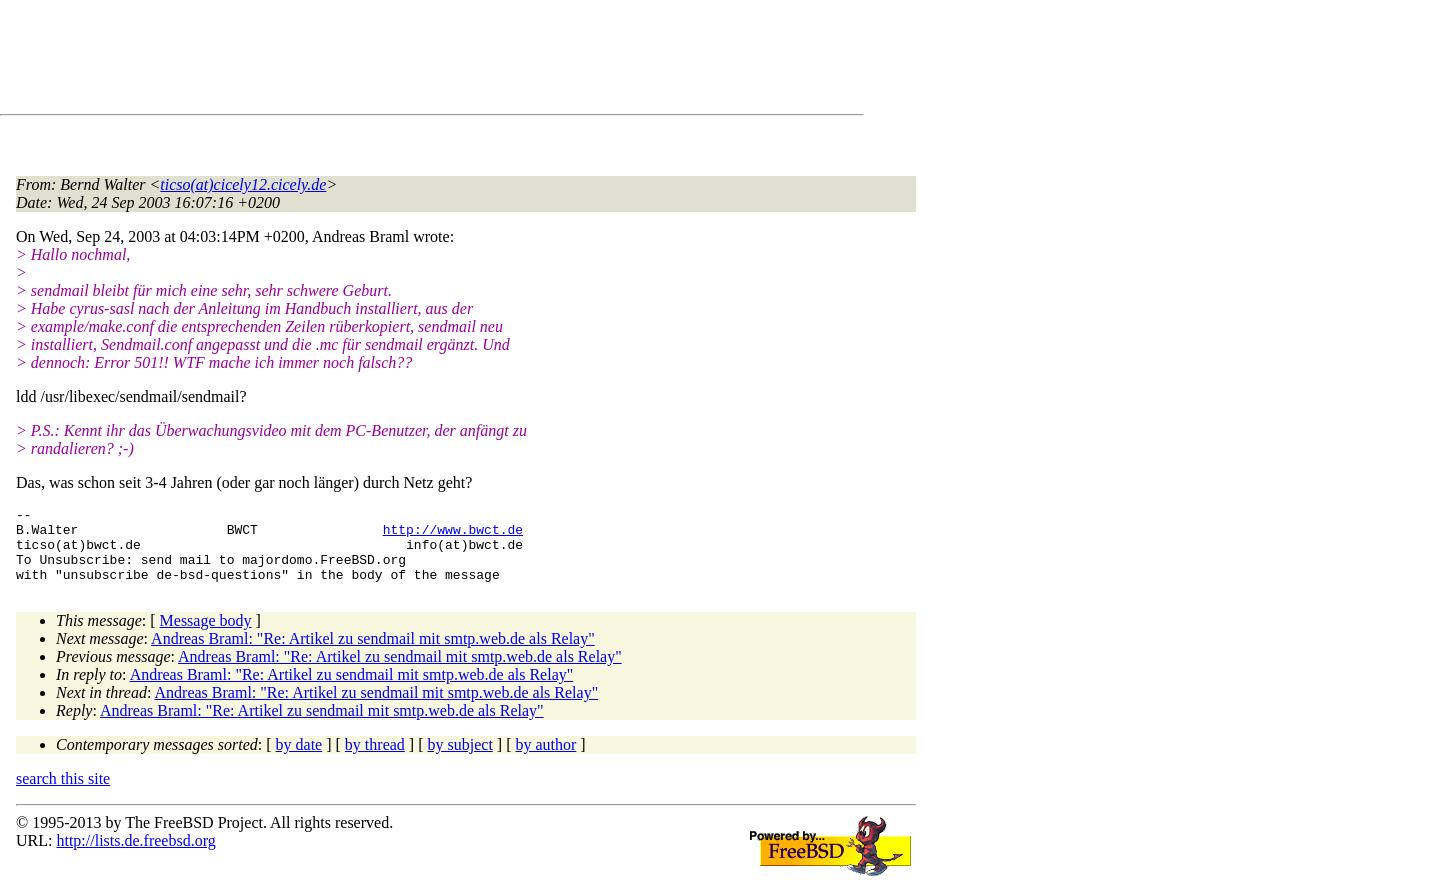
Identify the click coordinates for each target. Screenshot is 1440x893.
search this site (63, 793)
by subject (460, 759)
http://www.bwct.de (453, 535)
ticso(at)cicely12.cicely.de (243, 184)
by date (299, 759)
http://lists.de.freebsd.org (135, 855)
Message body (206, 635)
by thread (375, 759)
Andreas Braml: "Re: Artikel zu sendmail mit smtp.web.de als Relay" (373, 653)
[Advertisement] (380, 61)
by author (545, 759)
